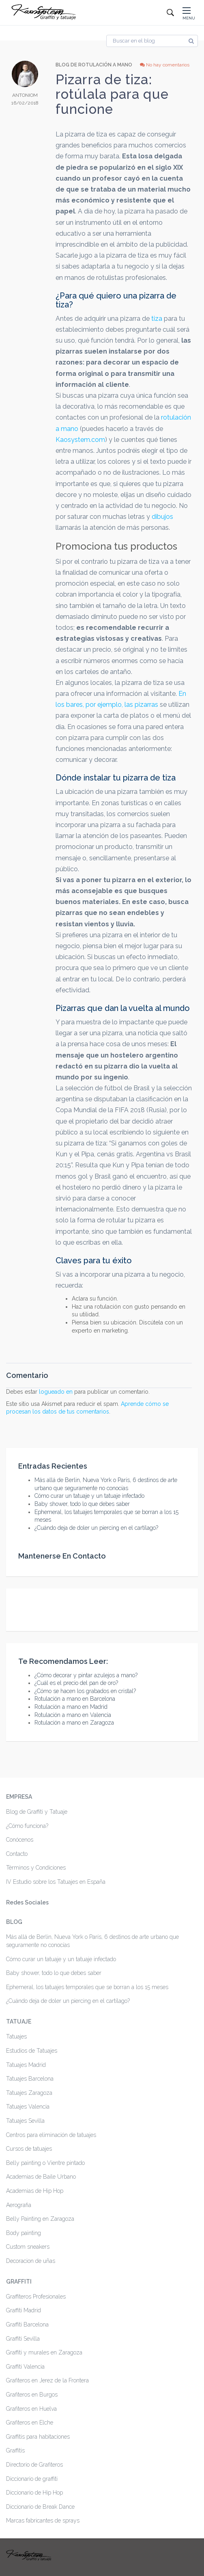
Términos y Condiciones (36, 1867)
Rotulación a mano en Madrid (70, 1707)
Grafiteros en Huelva (31, 2408)
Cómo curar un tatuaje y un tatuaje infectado (89, 1496)
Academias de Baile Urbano (41, 2176)
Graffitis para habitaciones (38, 2436)
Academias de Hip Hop (34, 2191)
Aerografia (18, 2205)
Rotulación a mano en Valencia (72, 1715)
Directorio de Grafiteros (34, 2464)
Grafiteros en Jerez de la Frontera (47, 2380)
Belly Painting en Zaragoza (40, 2219)
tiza (156, 318)
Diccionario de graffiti (32, 2479)
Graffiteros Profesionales (36, 2296)
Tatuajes (16, 2036)
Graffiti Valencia (25, 2366)
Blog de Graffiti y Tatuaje (36, 1811)
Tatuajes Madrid (26, 2065)
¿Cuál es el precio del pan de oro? (76, 1683)
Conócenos (19, 1839)
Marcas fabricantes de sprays (42, 2520)
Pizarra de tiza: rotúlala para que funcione (112, 94)
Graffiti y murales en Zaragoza (44, 2352)
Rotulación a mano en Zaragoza (74, 1722)
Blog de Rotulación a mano (94, 65)
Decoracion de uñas (30, 2261)
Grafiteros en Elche (29, 2422)
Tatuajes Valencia (27, 2106)
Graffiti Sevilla (23, 2338)
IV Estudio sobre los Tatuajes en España (55, 1882)
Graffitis (15, 2450)
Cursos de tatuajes (29, 2148)
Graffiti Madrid (23, 2310)
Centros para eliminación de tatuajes (51, 2135)
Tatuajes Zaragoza (29, 2093)
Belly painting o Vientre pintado (45, 2163)
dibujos (162, 516)
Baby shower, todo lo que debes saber (82, 1504)
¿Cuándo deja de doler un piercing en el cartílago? (96, 1528)
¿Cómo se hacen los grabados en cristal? (85, 1691)
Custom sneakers (27, 2246)
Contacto (17, 1854)
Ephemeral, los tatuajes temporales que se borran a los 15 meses (87, 1987)
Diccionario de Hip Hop (34, 2492)
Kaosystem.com (80, 440)
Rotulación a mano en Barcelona (74, 1698)
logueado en (56, 1391)
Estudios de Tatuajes (31, 2050)
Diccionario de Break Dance (40, 2506)
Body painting (23, 2233)
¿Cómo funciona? (27, 1826)
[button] (189, 12)
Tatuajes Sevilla (25, 2121)
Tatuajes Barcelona (30, 2078)
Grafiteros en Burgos (32, 2394)
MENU (189, 18)
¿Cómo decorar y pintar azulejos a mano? (85, 1675)
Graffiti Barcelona (27, 2324)
